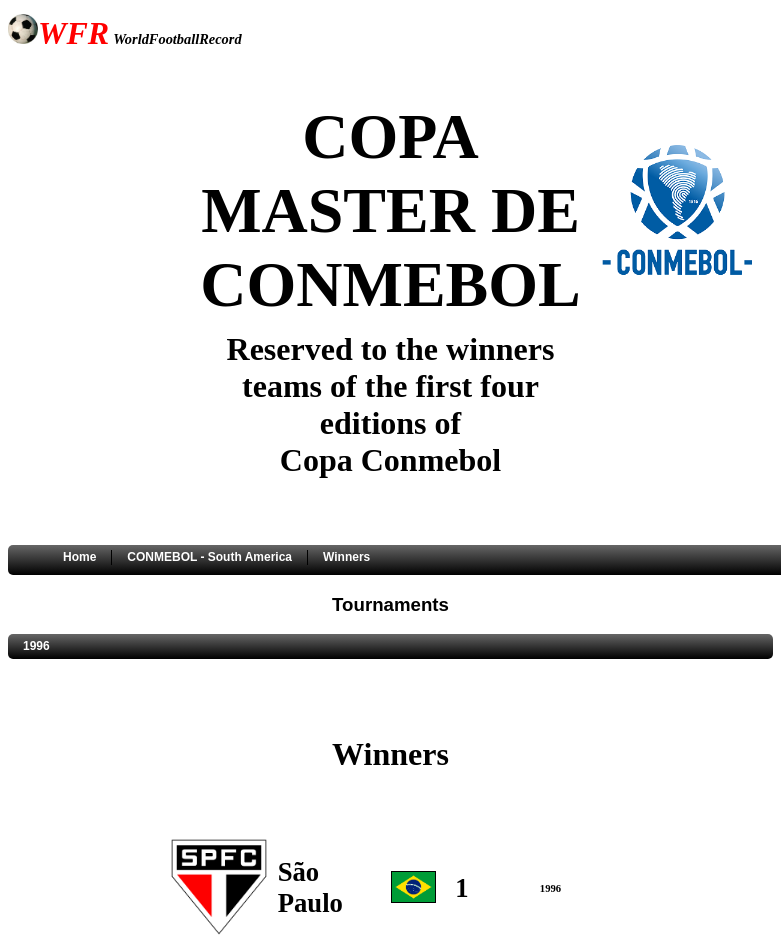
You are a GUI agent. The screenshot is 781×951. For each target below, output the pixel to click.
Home (79, 557)
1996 (36, 646)
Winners (346, 557)
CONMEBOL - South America (209, 557)
